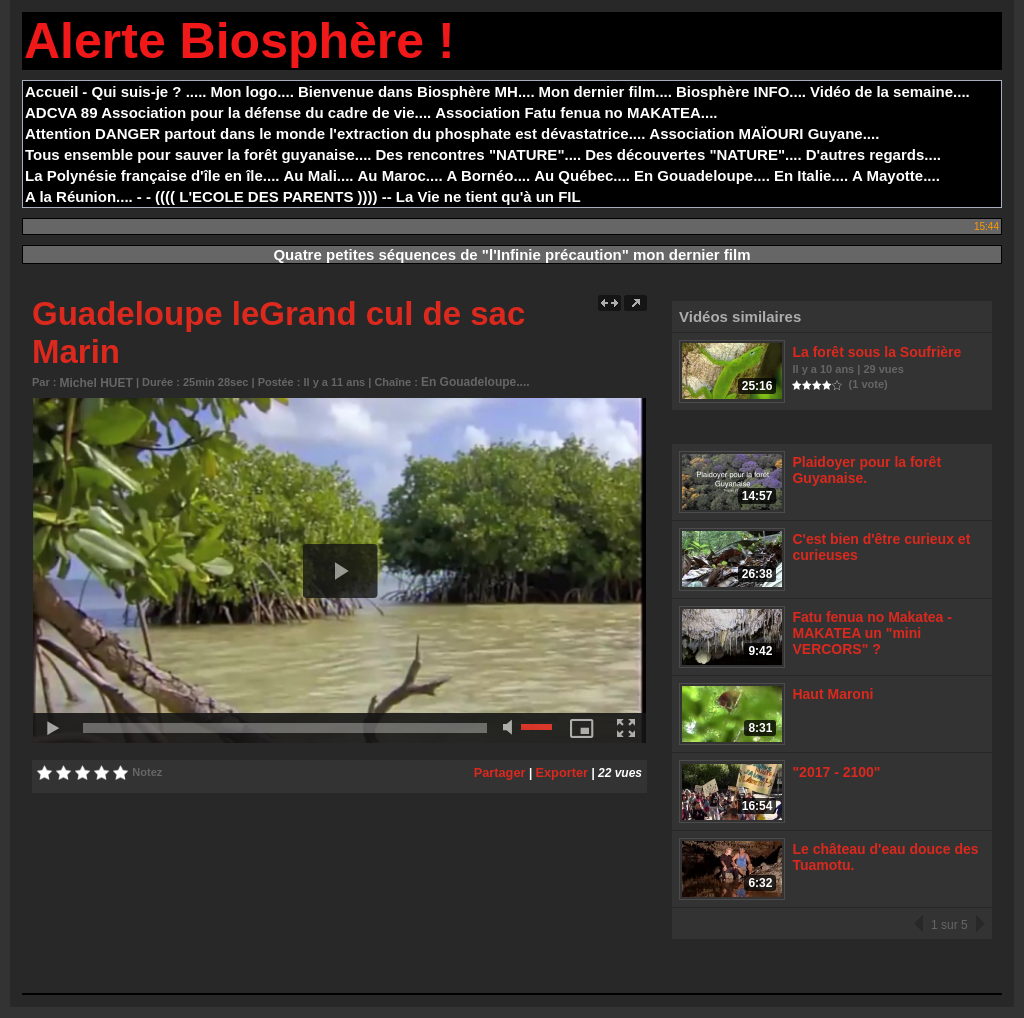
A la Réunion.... (79, 196)
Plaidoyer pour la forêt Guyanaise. (863, 471)
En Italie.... (811, 175)
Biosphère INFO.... (741, 91)
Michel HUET (93, 382)
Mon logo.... (252, 91)
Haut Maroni (831, 700)
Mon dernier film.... (605, 91)
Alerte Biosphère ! (239, 41)
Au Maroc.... (400, 175)
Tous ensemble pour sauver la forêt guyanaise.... (198, 154)
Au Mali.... (319, 175)
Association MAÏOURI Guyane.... (764, 133)
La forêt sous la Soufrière (872, 351)
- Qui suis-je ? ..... (144, 91)
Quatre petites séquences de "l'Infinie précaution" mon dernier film (511, 254)
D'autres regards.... (873, 154)
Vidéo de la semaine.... (890, 91)
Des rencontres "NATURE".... (479, 154)
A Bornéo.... (489, 175)
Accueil (51, 91)
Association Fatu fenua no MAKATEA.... (576, 112)
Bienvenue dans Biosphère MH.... (416, 91)
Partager (504, 770)
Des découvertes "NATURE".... (693, 154)
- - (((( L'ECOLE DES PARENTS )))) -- (264, 196)
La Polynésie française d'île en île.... (152, 175)
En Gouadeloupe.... (702, 175)
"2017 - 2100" (835, 779)
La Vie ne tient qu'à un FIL (488, 196)
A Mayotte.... (896, 175)
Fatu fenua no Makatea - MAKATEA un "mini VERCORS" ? (868, 636)
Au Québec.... (582, 175)
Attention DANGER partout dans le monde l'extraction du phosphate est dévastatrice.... (335, 133)
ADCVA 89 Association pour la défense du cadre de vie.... (228, 112)
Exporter (563, 770)
